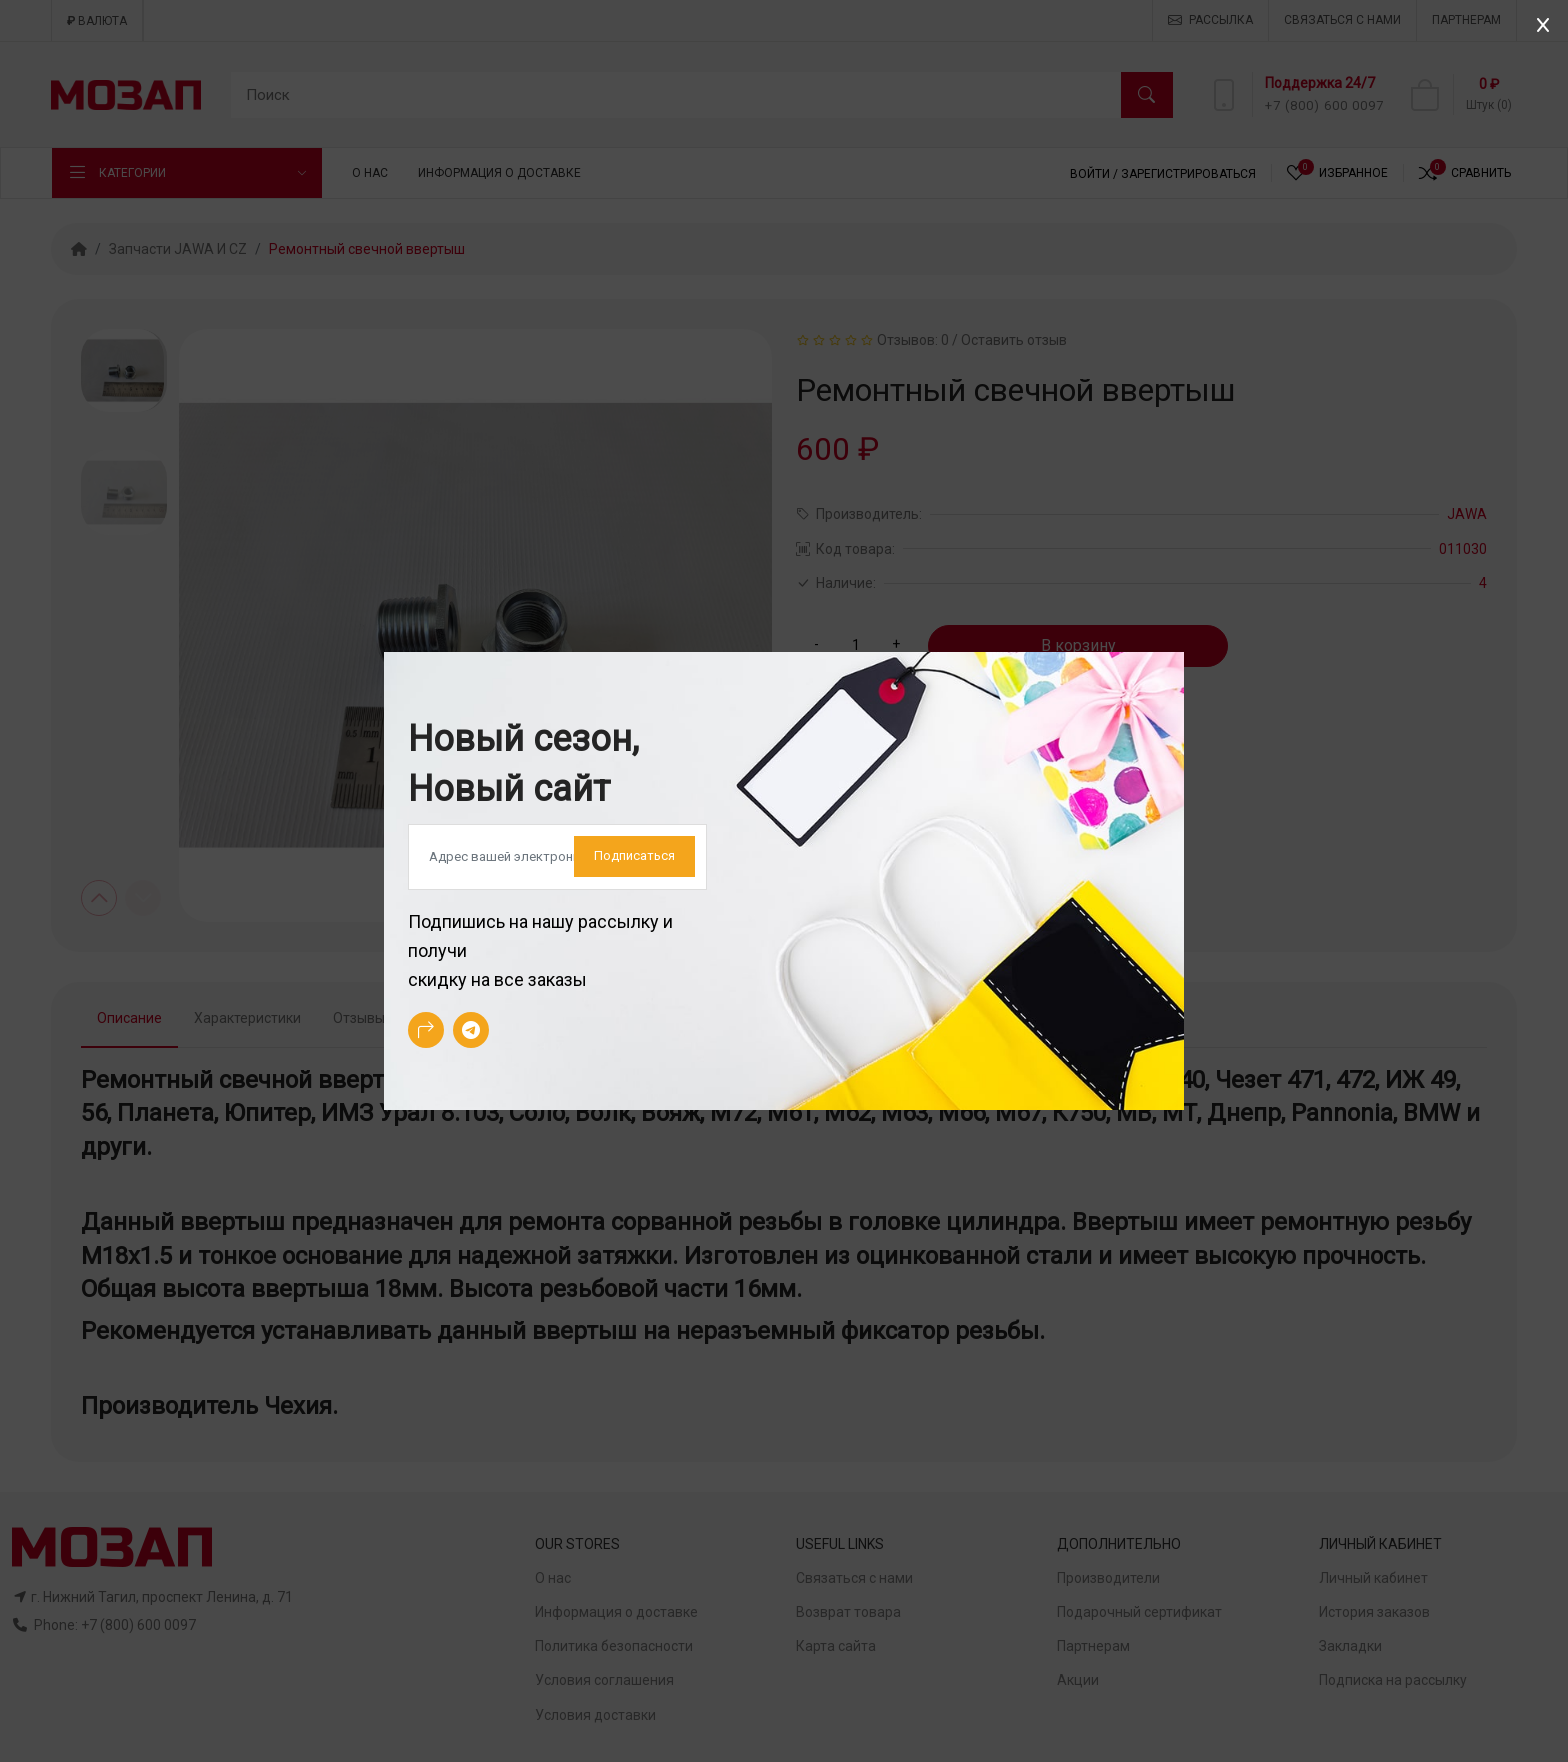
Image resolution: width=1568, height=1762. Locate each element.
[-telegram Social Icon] (471, 1030)
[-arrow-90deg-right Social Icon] (426, 1030)
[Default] (557, 857)
